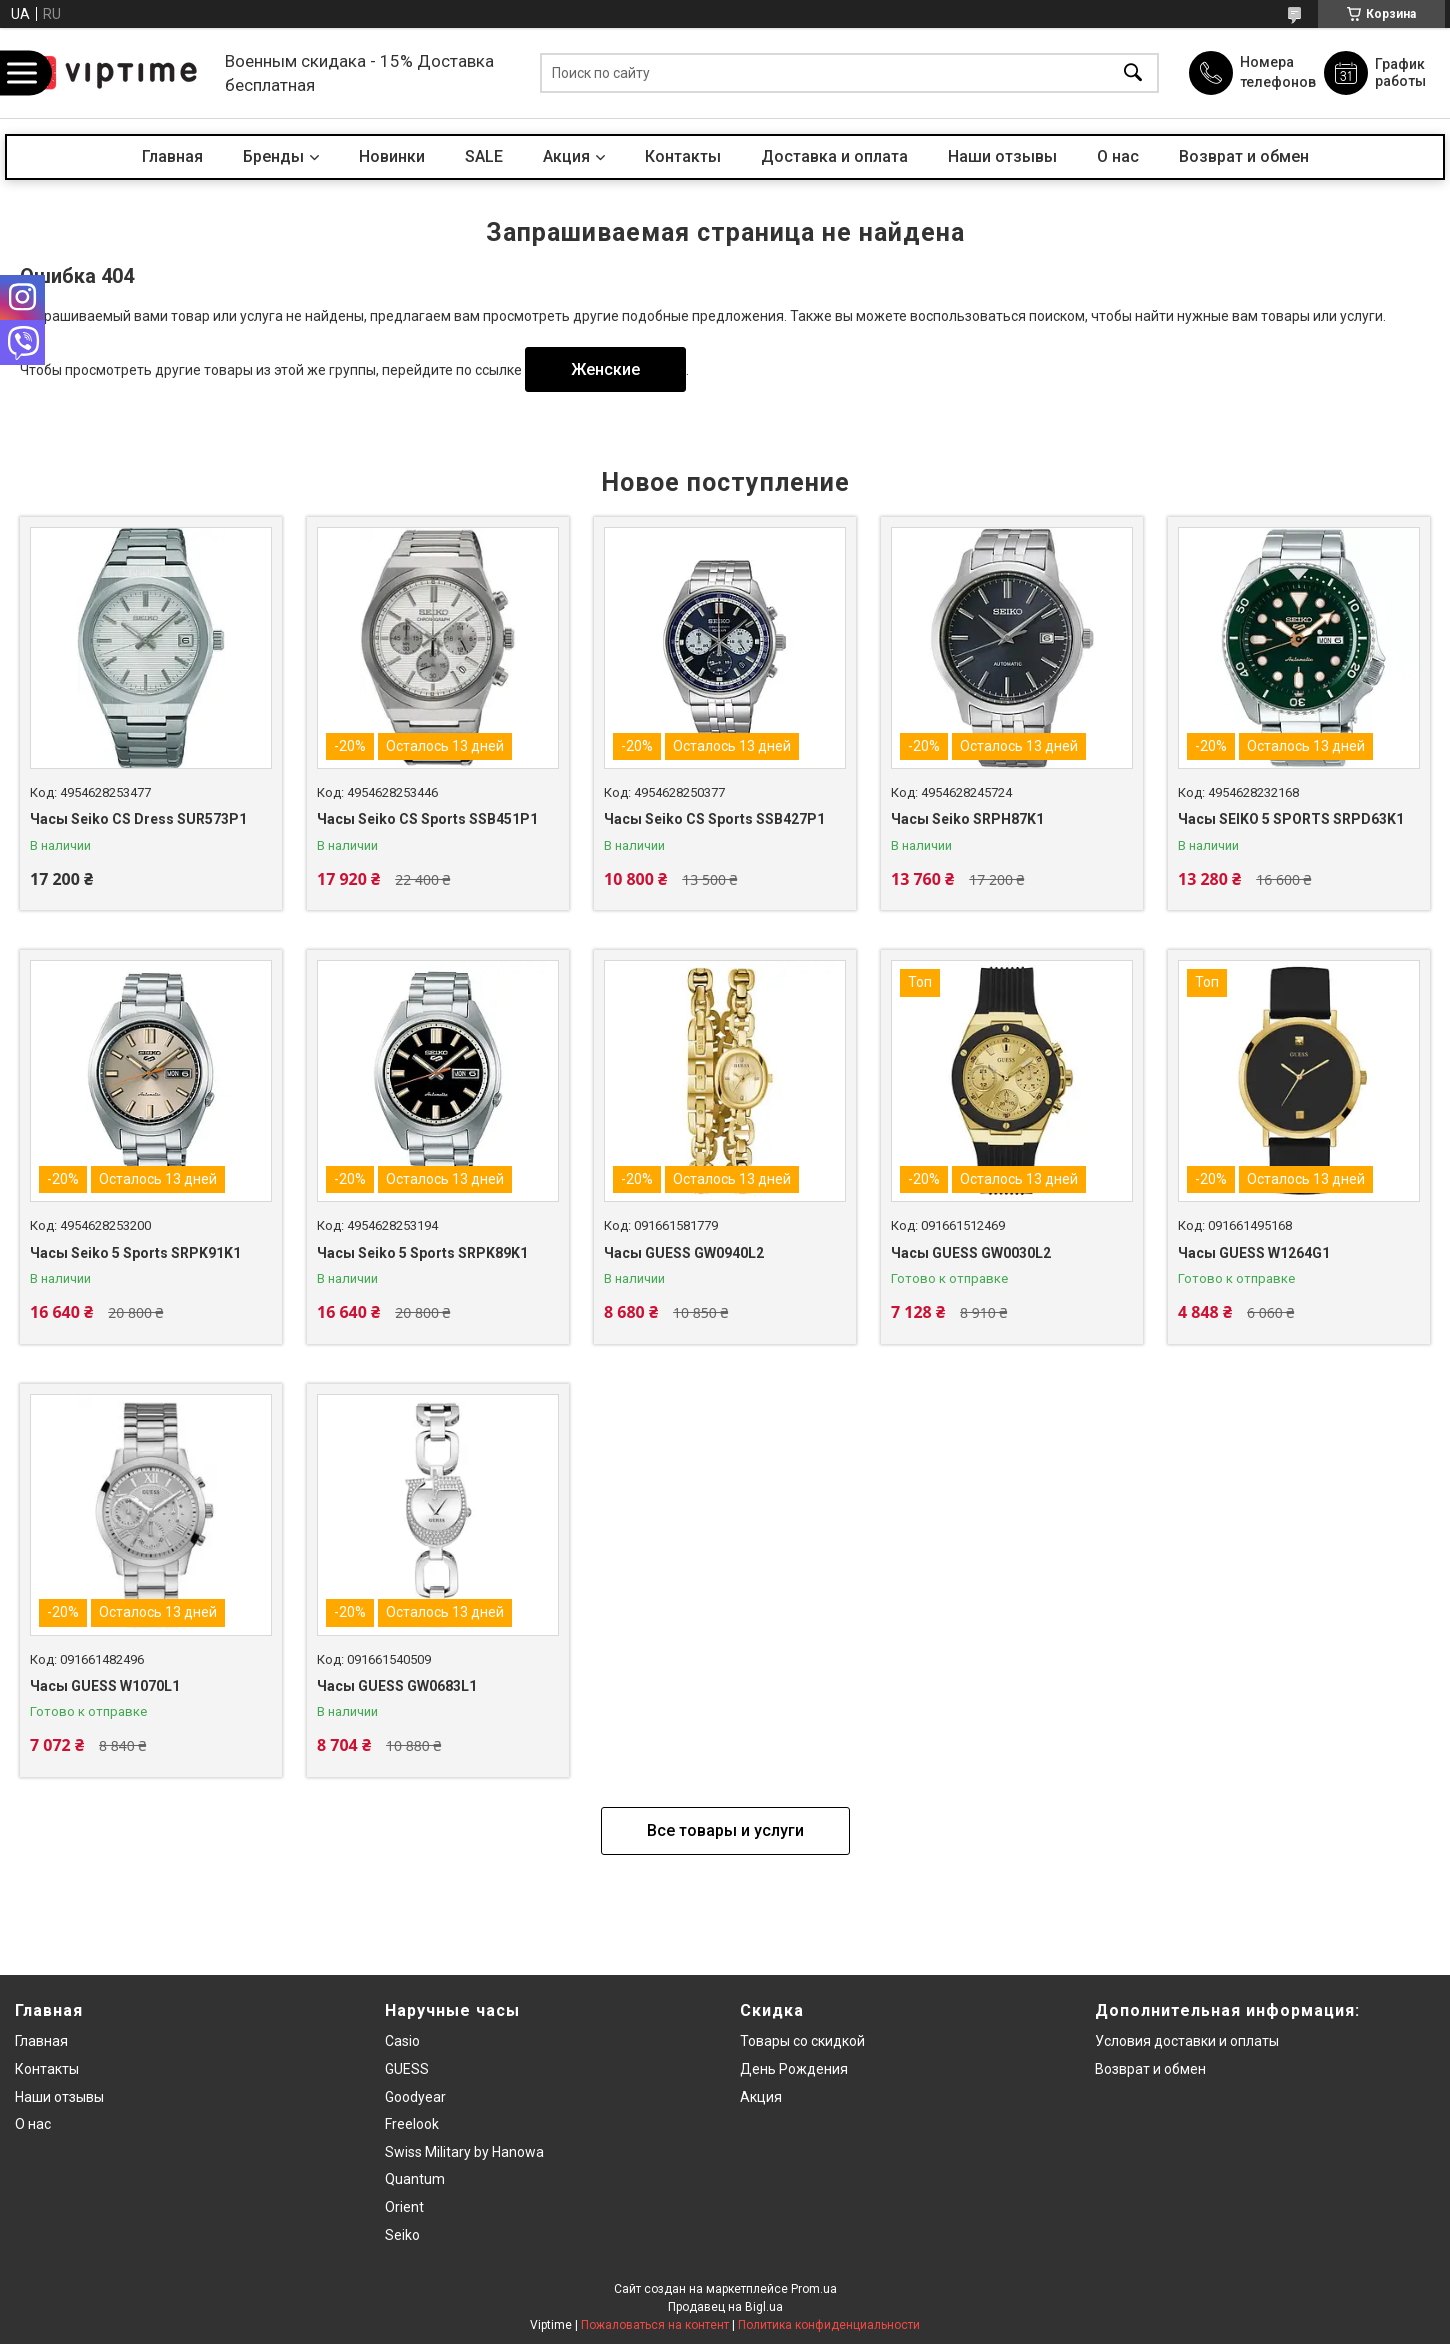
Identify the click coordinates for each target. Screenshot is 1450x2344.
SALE (484, 156)
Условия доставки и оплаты (1187, 2041)
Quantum (415, 2179)
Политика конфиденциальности (829, 2325)
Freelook (412, 2124)
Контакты (683, 156)
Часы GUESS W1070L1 (105, 1686)
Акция (566, 156)
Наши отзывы (1002, 156)
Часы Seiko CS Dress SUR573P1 (138, 819)
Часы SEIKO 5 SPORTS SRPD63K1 (1291, 819)
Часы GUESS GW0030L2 (971, 1253)
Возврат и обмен (1244, 156)
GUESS (407, 2069)
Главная (172, 156)
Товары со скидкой (802, 2041)
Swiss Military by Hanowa (464, 2152)
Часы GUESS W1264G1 (1254, 1253)
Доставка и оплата (834, 156)
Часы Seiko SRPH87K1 (967, 819)
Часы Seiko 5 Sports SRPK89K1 (422, 1253)
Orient (404, 2207)
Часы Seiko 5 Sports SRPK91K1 (135, 1253)
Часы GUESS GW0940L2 (684, 1253)
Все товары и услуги (725, 1830)
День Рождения (794, 2069)
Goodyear (415, 2097)
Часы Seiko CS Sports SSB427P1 (714, 819)
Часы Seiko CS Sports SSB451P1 (427, 819)
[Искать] (1133, 73)
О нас (1118, 156)
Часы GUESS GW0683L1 (397, 1686)
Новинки (392, 156)
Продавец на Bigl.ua (725, 2307)
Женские (605, 369)
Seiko (402, 2235)
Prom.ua (814, 2289)
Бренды (273, 156)
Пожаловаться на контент (655, 2325)
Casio (402, 2041)
